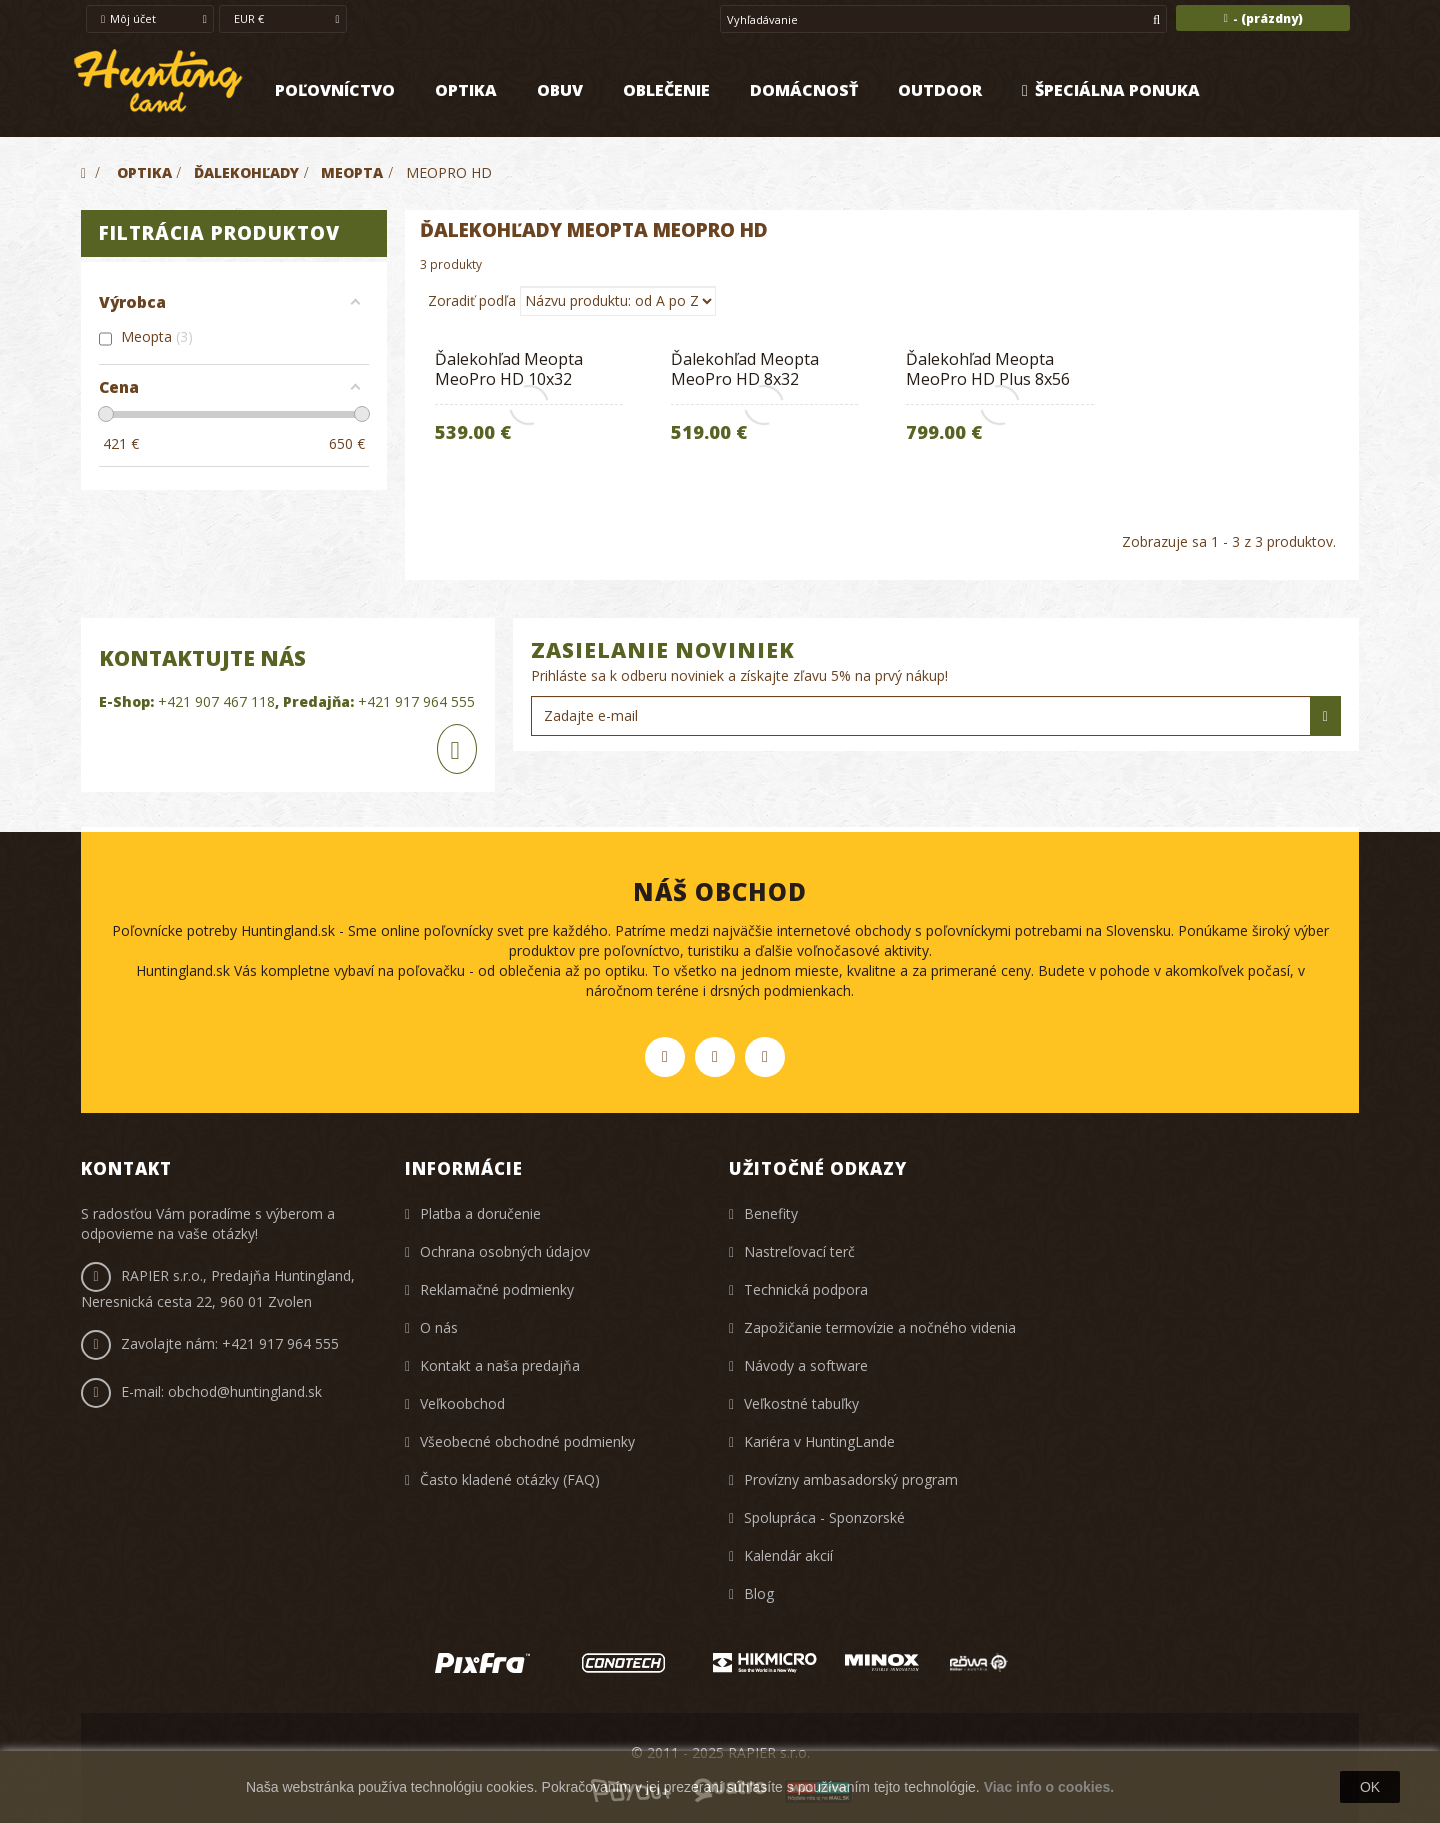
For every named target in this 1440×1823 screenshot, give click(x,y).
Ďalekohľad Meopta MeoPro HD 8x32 (745, 369)
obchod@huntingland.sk (245, 1391)
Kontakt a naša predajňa (500, 1365)
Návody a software (806, 1365)
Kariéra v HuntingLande (819, 1441)
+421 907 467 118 (216, 701)
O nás (439, 1327)
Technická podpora (806, 1289)
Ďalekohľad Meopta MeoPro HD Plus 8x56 (988, 369)
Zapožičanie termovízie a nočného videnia (880, 1327)
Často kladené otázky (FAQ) (510, 1479)
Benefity (771, 1213)
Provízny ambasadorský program (851, 1479)
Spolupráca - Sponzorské (824, 1517)
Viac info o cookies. (1049, 1787)
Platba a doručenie (480, 1213)
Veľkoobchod (462, 1403)
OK (1370, 1787)
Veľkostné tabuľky (801, 1403)
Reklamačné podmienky (497, 1289)
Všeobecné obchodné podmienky (527, 1441)
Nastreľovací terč (799, 1251)
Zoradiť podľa (472, 300)
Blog (759, 1593)
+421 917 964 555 (416, 701)
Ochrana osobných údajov (505, 1251)
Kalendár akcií (788, 1555)
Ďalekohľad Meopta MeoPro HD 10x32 (509, 369)
